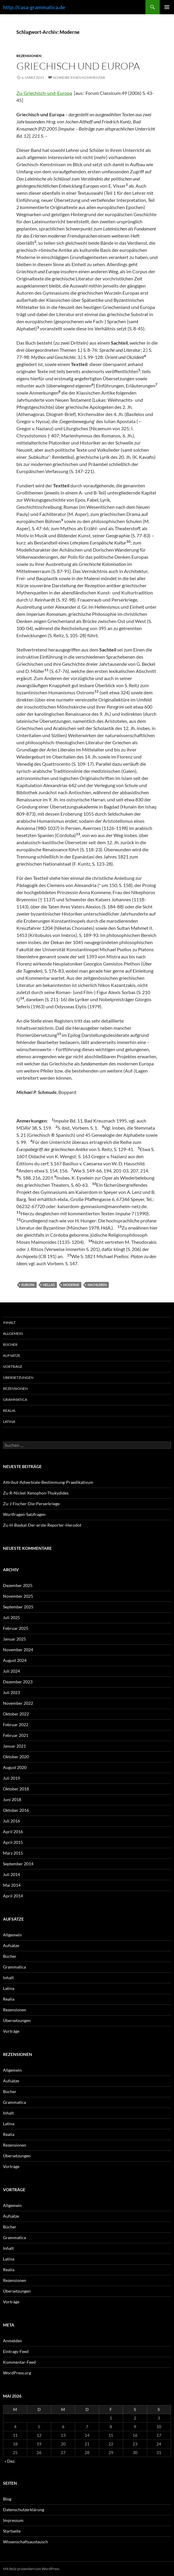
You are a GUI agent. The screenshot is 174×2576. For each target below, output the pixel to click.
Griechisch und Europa (78, 66)
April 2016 (13, 1831)
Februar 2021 (15, 1735)
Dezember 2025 (17, 1585)
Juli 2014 (11, 1874)
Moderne (71, 1285)
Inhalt (9, 1322)
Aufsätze (11, 1355)
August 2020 (15, 1767)
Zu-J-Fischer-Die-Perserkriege (31, 1503)
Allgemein (13, 1333)
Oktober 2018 (16, 1788)
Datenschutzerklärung (23, 2509)
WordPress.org (17, 2372)
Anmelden (12, 2340)
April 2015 (13, 1842)
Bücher (10, 1344)
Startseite (12, 2530)
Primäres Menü (167, 7)
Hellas (49, 1285)
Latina (9, 1421)
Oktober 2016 (16, 1810)
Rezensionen (28, 56)
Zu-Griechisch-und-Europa (44, 93)
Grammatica (15, 1399)
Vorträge (12, 1366)
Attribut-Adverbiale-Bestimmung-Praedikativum (48, 1482)
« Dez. (9, 2461)
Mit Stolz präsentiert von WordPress (31, 2568)
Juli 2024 (11, 1671)
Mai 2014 (12, 1885)
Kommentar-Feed (19, 2362)
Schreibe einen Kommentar (79, 77)
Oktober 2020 (16, 1756)
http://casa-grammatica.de (34, 7)
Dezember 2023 (17, 1681)
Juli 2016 (11, 1820)
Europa (28, 1285)
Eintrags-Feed (16, 2351)
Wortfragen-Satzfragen (24, 1514)
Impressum (13, 2520)
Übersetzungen (18, 1377)
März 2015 (13, 1853)
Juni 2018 (12, 1799)
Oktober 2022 (16, 1713)
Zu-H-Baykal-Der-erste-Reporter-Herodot (42, 1525)
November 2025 (18, 1596)
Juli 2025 (11, 1617)
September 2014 (18, 1863)
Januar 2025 (14, 1638)
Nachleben (97, 1285)
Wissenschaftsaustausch (25, 2541)
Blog (7, 2498)
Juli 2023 (11, 1692)
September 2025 (18, 1606)
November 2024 (18, 1649)
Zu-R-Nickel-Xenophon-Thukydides (36, 1492)
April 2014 (13, 1895)
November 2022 (18, 1703)
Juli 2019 (11, 1778)
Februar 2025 (15, 1628)
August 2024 (15, 1660)
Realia (9, 1410)
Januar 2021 (14, 1745)
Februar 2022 (15, 1724)
